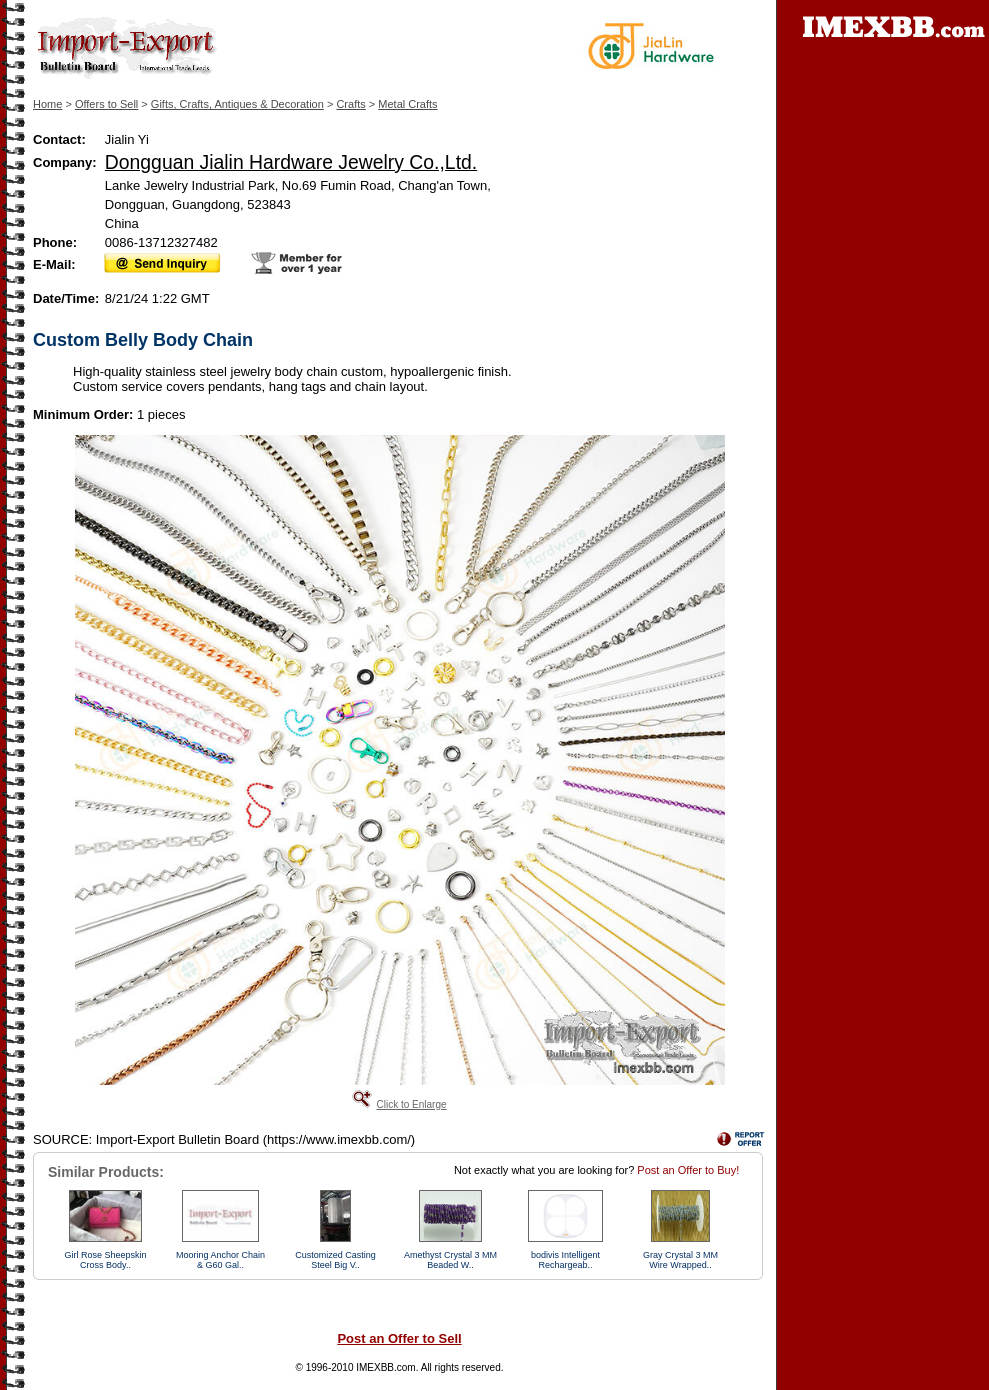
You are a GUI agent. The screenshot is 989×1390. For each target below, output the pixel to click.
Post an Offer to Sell (399, 1338)
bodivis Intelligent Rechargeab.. (565, 1260)
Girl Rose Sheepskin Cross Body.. (105, 1260)
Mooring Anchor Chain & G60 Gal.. (220, 1260)
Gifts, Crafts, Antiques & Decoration (237, 104)
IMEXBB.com (385, 1367)
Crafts (350, 104)
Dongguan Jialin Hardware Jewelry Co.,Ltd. (291, 162)
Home (47, 104)
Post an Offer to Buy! (688, 1170)
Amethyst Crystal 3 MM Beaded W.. (450, 1260)
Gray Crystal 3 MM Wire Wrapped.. (680, 1260)
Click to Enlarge (411, 1104)
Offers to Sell (106, 104)
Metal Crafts (407, 104)
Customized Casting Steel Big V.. (335, 1260)
